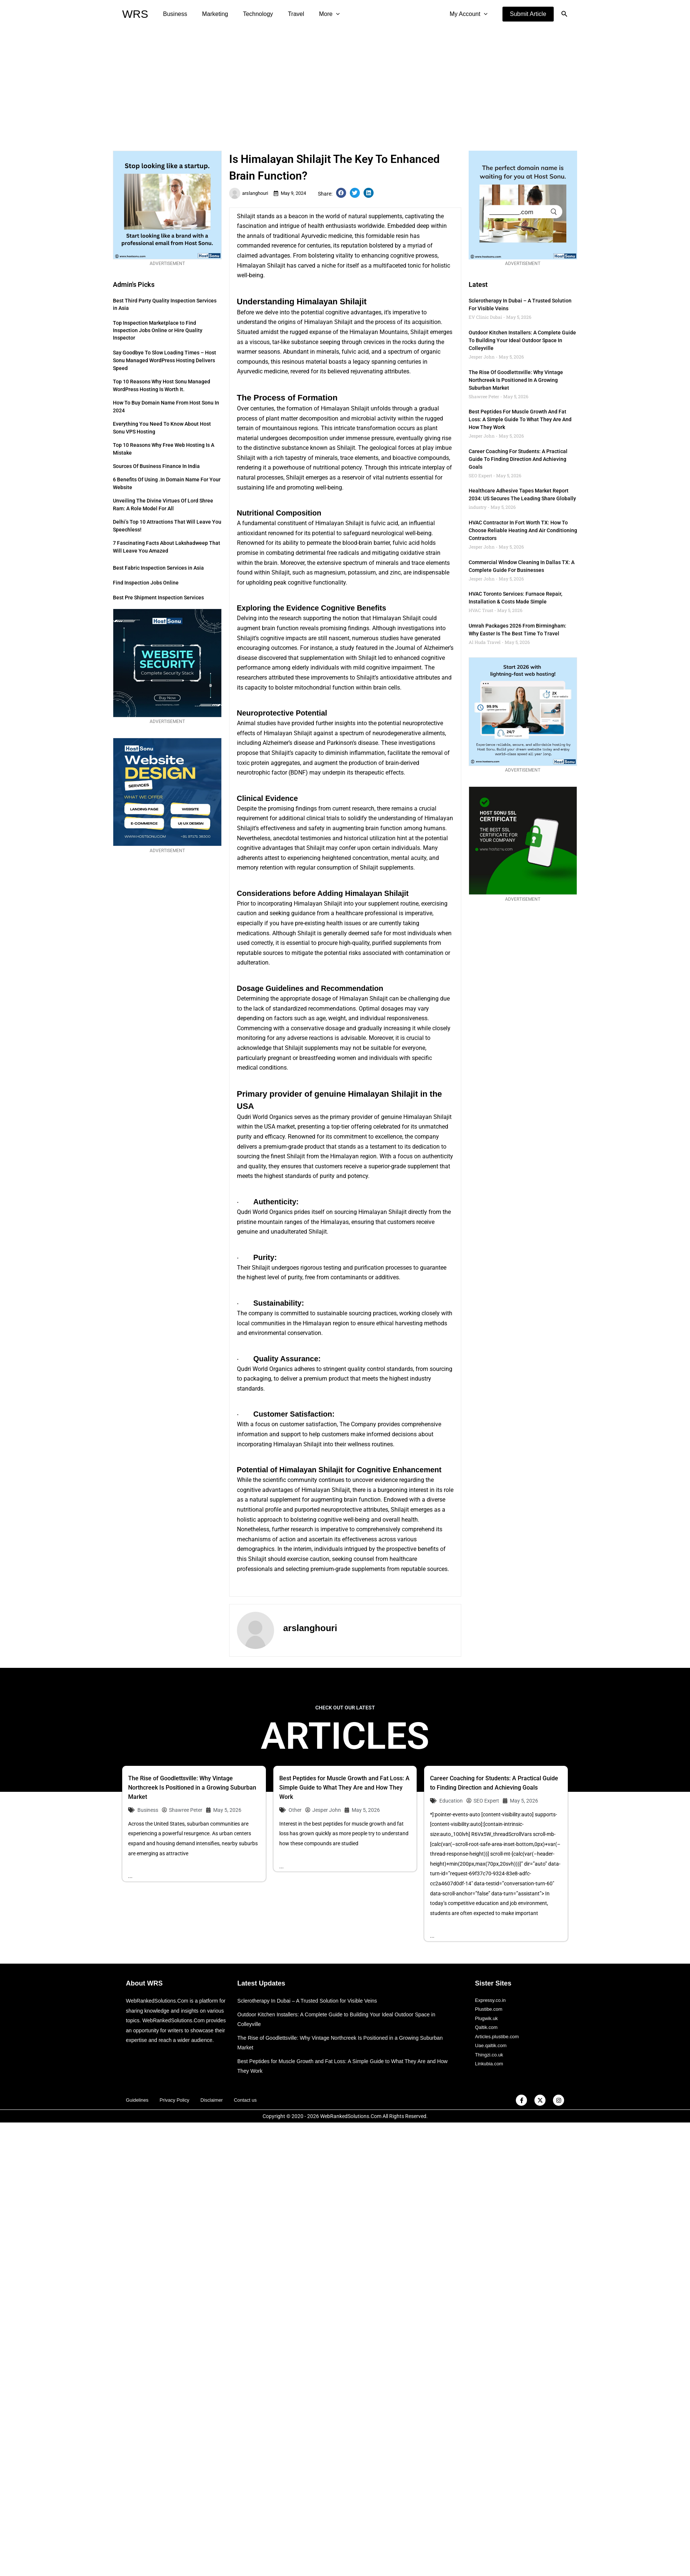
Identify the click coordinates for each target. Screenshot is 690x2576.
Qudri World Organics (265, 1116)
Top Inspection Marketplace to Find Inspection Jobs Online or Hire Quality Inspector (157, 330)
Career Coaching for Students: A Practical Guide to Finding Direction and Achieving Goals (518, 459)
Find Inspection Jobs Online (146, 583)
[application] (322, 14)
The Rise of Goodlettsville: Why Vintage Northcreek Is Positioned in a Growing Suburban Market (516, 380)
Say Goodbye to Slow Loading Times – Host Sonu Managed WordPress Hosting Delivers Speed (164, 360)
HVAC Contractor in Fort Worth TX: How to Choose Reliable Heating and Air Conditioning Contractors (523, 530)
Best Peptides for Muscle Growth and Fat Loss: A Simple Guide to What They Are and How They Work (520, 419)
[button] (528, 14)
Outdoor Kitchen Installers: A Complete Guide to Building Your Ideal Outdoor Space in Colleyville (522, 340)
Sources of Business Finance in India (156, 466)
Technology (250, 14)
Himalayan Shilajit (261, 265)
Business (174, 14)
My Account (470, 14)
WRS (135, 14)
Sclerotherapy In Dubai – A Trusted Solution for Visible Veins (311, 2000)
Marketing (211, 14)
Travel (285, 14)
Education (451, 1801)
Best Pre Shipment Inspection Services (158, 597)
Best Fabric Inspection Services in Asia (158, 568)
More (316, 14)
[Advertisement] (345, 84)
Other (295, 1810)
